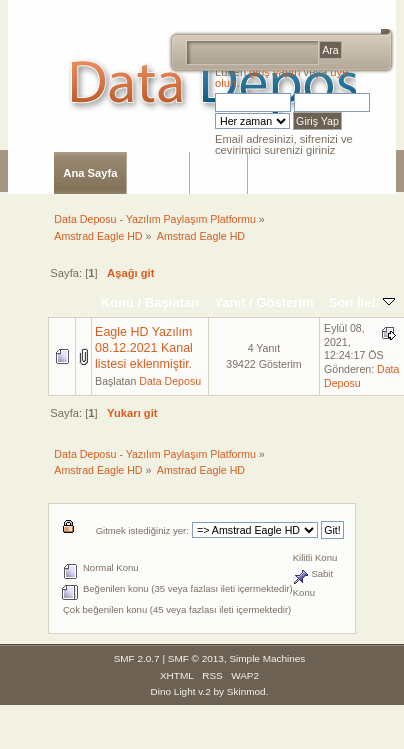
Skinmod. (248, 691)
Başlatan (172, 302)
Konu (117, 302)
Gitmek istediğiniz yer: (142, 530)
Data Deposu (170, 381)
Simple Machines (267, 658)
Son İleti (362, 302)
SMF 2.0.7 (137, 658)
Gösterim (284, 302)
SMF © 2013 (196, 658)
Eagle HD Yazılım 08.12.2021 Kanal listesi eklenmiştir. (144, 348)
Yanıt (229, 302)
